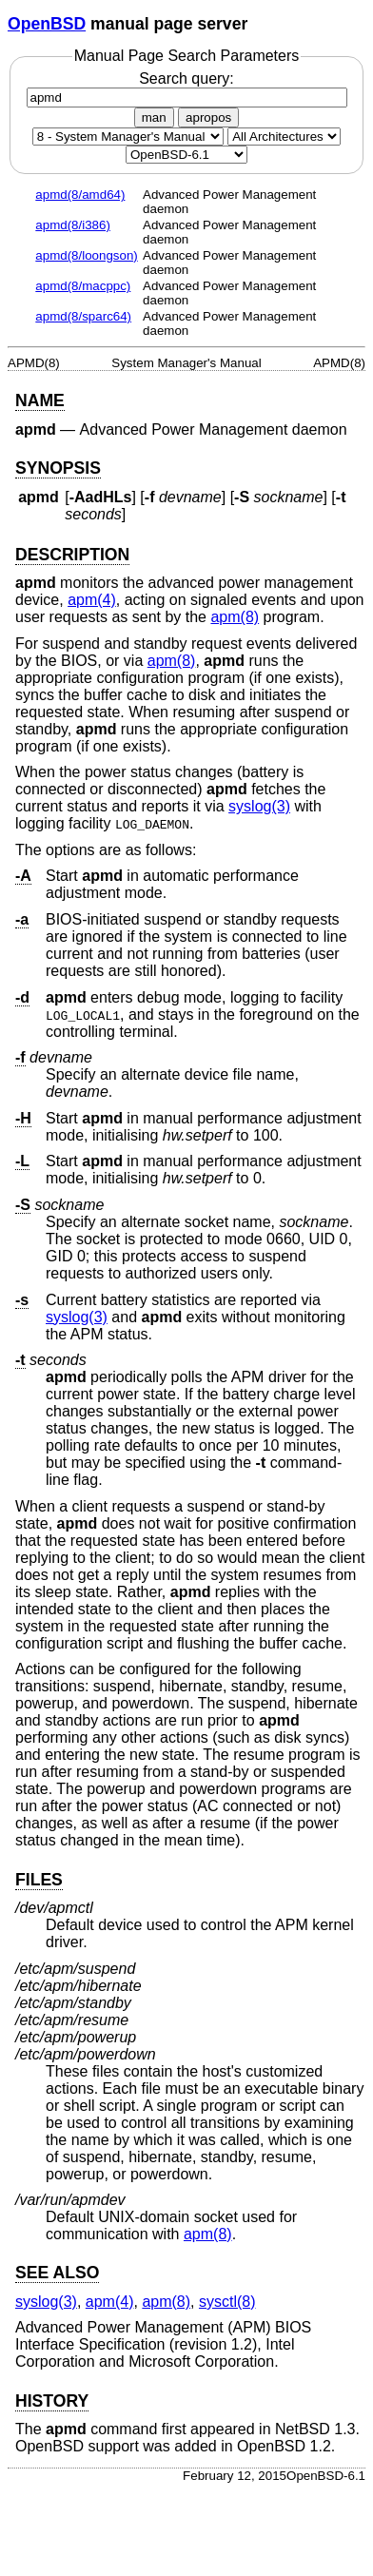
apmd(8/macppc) (82, 286)
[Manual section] (128, 136)
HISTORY (51, 2400)
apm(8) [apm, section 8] (234, 617)
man (154, 117)
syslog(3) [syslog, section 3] (259, 806)
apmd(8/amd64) (80, 194)
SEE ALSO (57, 2272)
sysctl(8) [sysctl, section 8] (227, 2301)
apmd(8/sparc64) (83, 316)
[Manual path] (186, 155)
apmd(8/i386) (72, 225)
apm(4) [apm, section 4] (92, 600)
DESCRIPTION (72, 554)
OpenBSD (47, 23)
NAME (40, 400)
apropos (208, 117)
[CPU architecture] (284, 136)
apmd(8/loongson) (86, 255)
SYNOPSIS (58, 468)
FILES (39, 1879)
